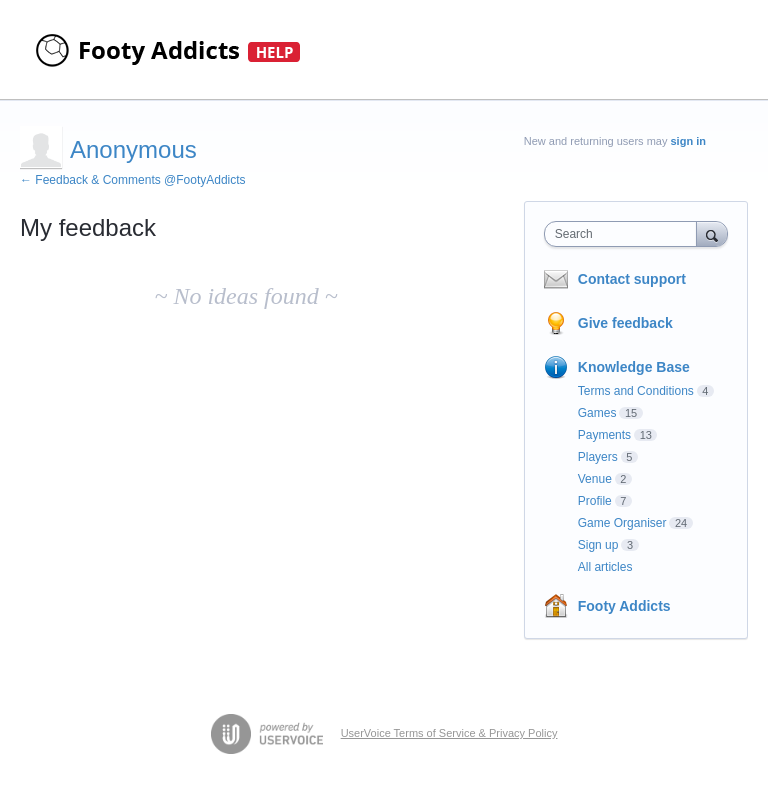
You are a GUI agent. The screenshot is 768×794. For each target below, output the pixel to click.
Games (597, 413)
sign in (688, 141)
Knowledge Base (634, 367)
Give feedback (625, 323)
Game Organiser (622, 523)
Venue (595, 479)
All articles (605, 567)
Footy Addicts (624, 606)
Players (598, 457)
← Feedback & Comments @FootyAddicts (133, 180)
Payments (604, 435)
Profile (595, 501)
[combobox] (625, 234)
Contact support (632, 279)
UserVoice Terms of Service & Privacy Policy (449, 733)
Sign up (598, 545)
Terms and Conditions (636, 391)
